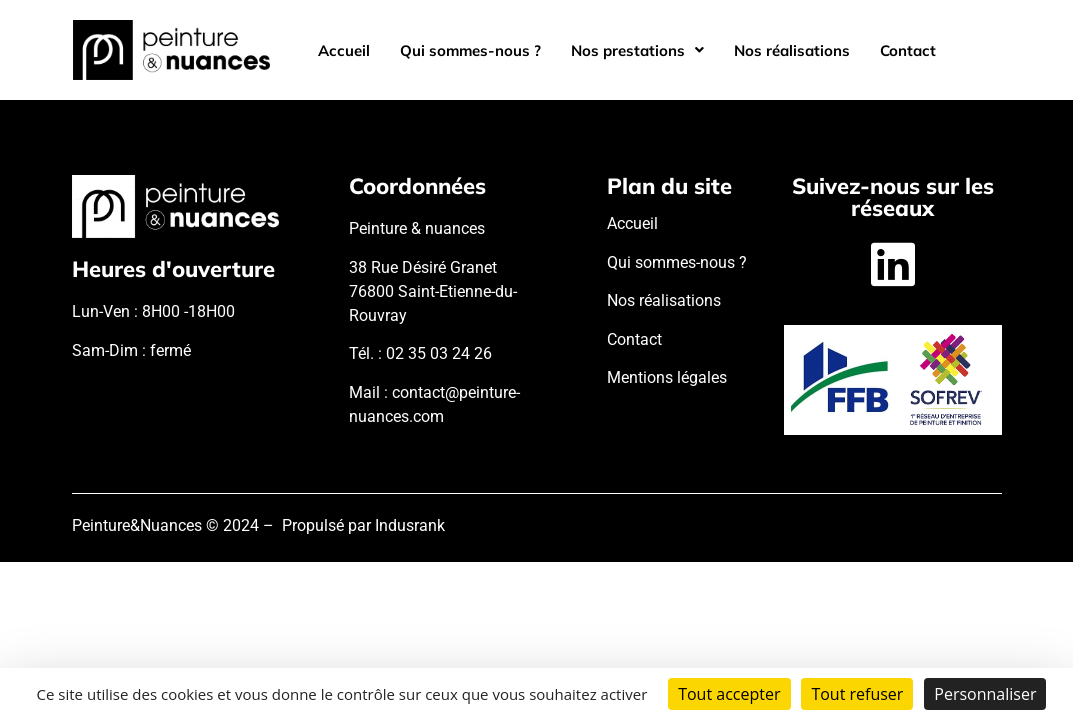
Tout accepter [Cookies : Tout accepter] (729, 694)
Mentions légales (667, 377)
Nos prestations (637, 50)
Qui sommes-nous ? (470, 50)
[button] (637, 50)
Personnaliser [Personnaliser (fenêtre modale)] (985, 694)
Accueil (344, 50)
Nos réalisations (792, 50)
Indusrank (410, 525)
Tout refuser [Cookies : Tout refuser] (857, 694)
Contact (908, 50)
